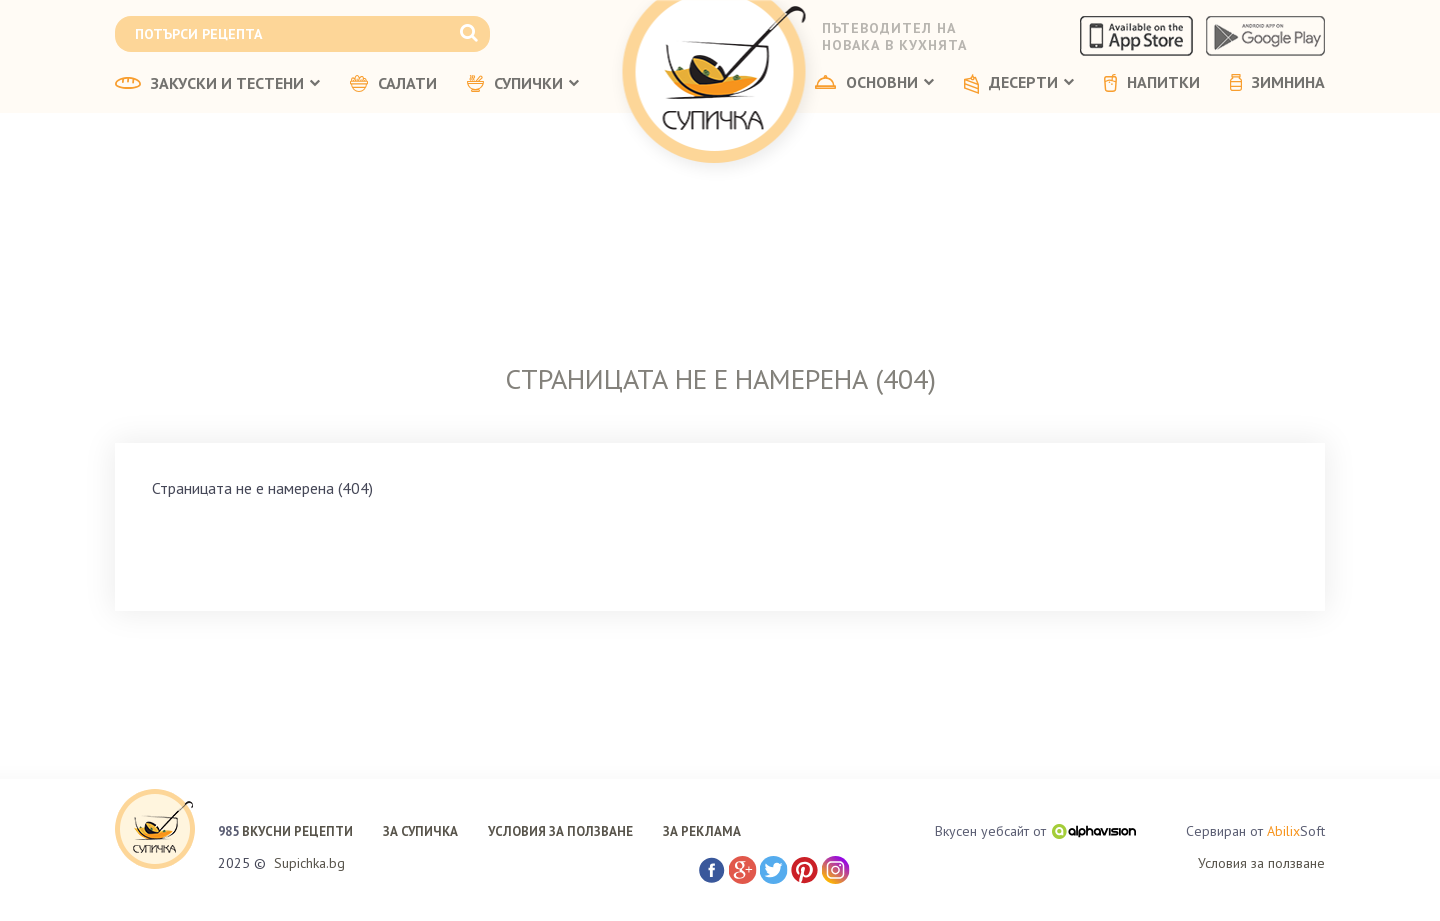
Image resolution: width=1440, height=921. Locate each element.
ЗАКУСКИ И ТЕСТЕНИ (217, 84)
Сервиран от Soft (1255, 831)
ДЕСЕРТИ (1019, 84)
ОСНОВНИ (874, 83)
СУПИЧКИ (523, 84)
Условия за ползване (1261, 863)
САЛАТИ (393, 84)
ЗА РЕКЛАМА (702, 831)
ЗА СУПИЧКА (420, 831)
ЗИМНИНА (1277, 83)
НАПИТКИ (1152, 83)
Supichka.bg (309, 863)
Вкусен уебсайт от (1035, 831)
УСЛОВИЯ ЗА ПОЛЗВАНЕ (560, 831)
